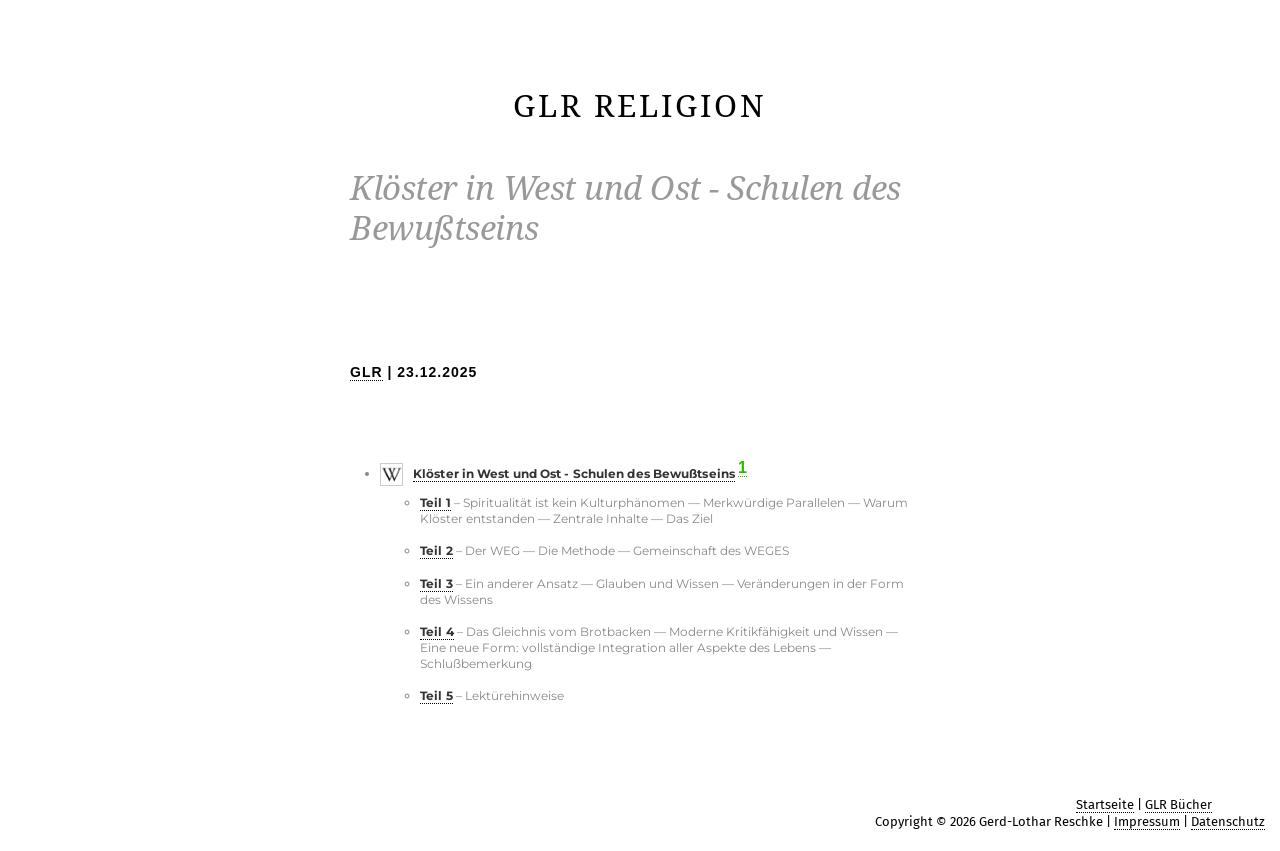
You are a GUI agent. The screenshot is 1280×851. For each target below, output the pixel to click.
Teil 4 (437, 631)
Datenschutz (1228, 821)
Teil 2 (436, 550)
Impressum (1147, 821)
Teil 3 (436, 583)
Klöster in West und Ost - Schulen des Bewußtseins (574, 473)
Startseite (1105, 804)
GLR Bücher (1178, 804)
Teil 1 (435, 502)
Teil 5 (436, 695)
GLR (366, 372)
